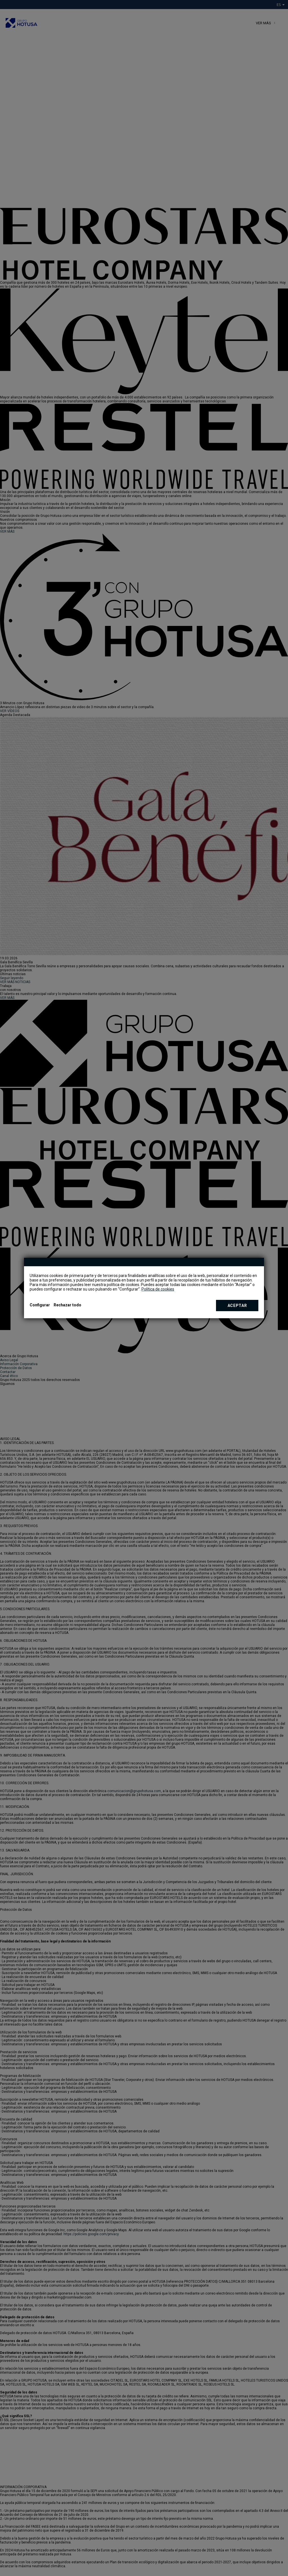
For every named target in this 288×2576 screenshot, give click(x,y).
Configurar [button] (40, 1305)
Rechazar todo (67, 1305)
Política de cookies (157, 1289)
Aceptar (237, 1305)
